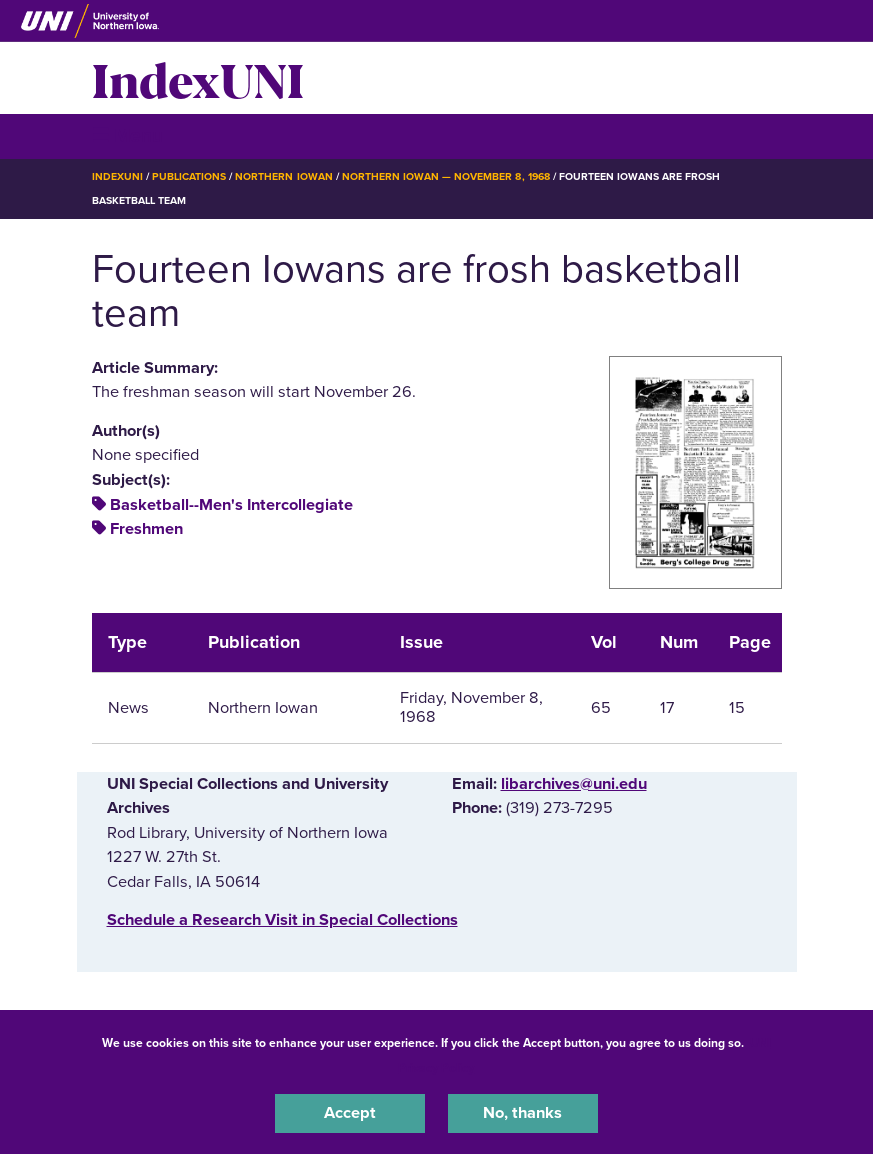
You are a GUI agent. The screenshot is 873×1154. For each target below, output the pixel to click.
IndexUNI (198, 78)
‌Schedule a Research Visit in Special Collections (282, 920)
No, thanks (522, 1113)
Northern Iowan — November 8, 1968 (446, 176)
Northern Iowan (283, 176)
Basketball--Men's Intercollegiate (231, 505)
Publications (189, 176)
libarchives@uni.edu (574, 784)
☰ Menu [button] (127, 135)
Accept (350, 1113)
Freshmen (146, 529)
